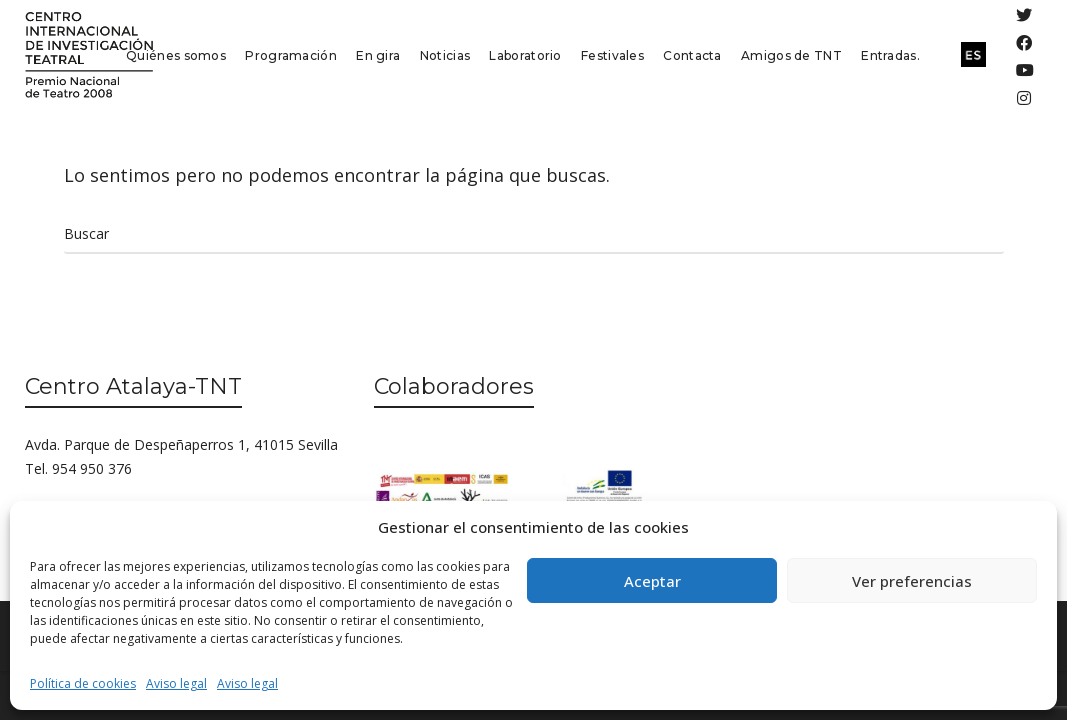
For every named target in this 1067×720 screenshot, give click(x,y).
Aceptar (652, 581)
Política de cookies (83, 683)
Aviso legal (176, 683)
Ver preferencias (912, 581)
